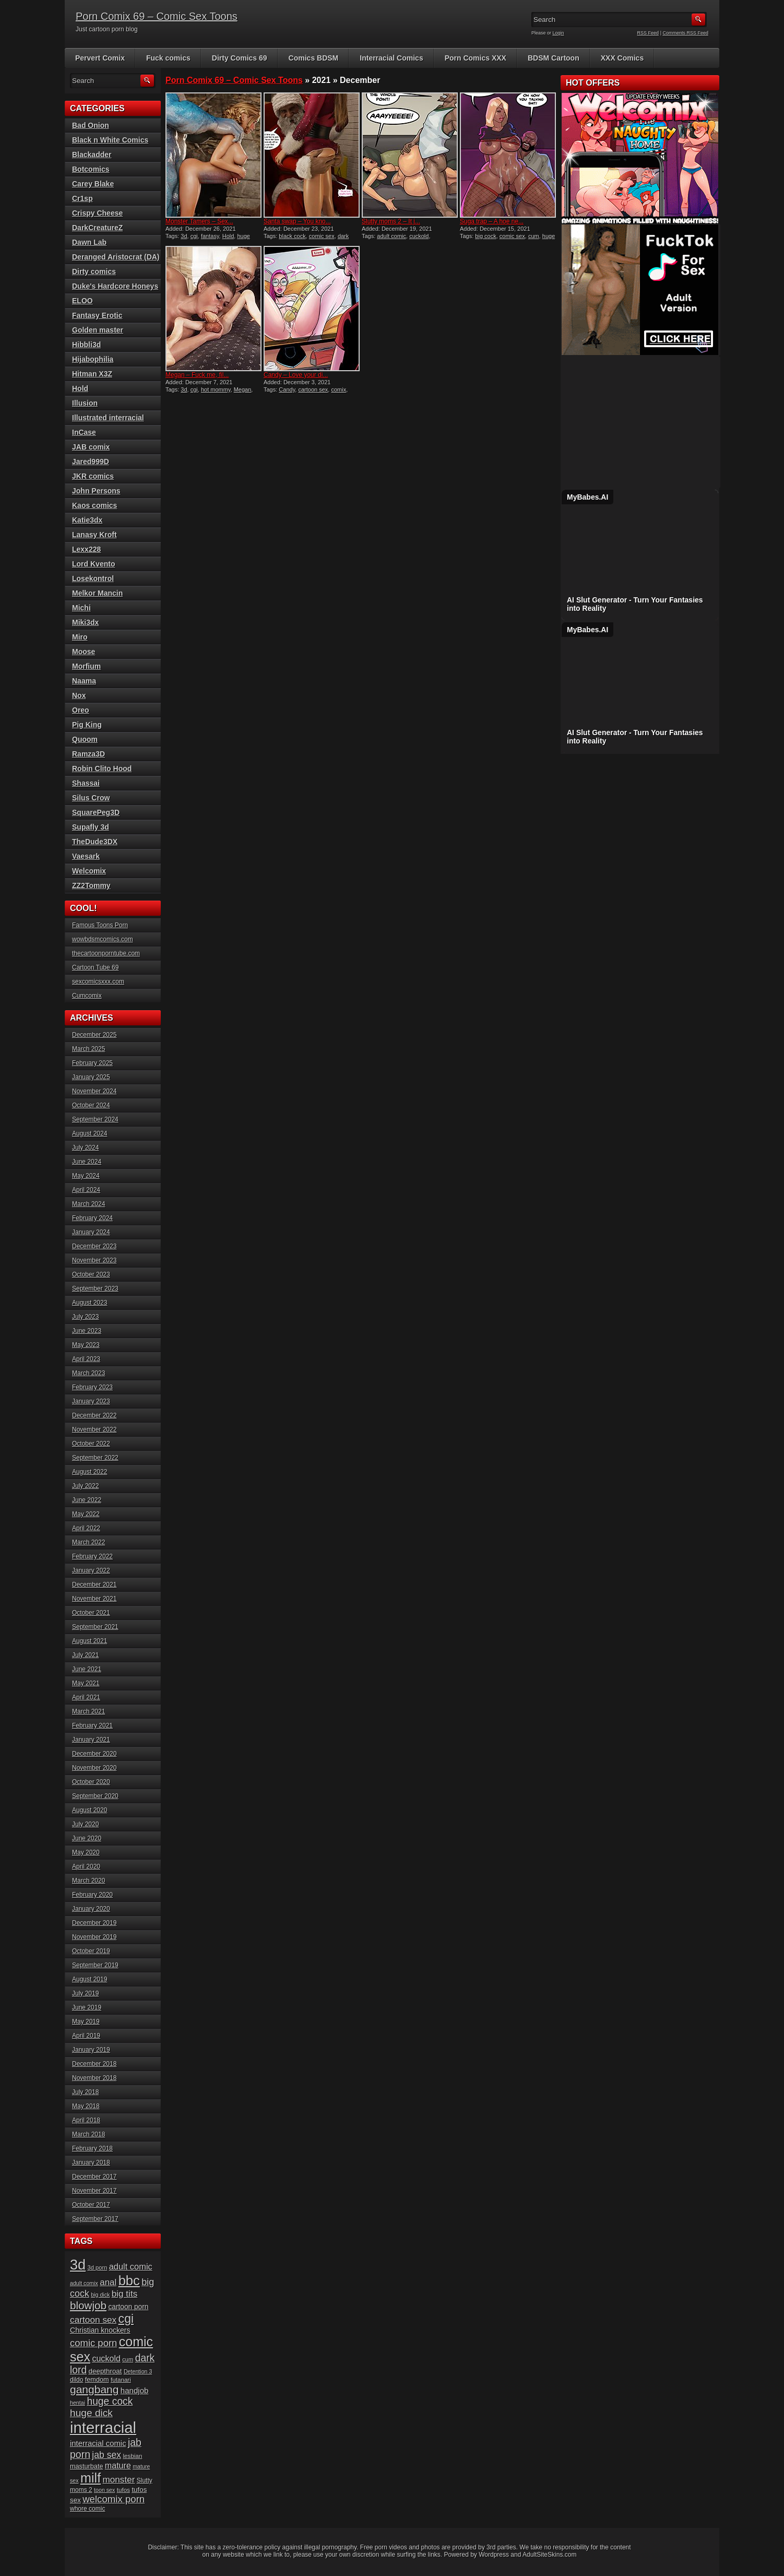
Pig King (87, 724)
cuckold (419, 236)
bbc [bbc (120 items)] (129, 2280)
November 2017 (94, 2190)
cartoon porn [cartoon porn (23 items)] (128, 2307)
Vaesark (86, 856)
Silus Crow (91, 798)
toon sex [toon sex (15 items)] (104, 2490)
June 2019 (86, 2007)
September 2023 (95, 1288)
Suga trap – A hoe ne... (492, 221)
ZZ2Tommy (91, 885)
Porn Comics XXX (475, 58)
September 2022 (95, 1457)
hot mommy (216, 389)
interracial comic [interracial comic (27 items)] (98, 2443)
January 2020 (91, 1908)
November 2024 (94, 1091)
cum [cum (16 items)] (127, 2359)
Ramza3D (88, 754)
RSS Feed (648, 33)
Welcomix (89, 871)
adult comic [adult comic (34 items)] (130, 2266)
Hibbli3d (86, 344)
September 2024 (95, 1119)
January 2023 (91, 1401)
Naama (84, 681)
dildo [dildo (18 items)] (76, 2379)
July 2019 (85, 1993)
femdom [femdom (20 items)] (97, 2379)
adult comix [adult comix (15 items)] (84, 2283)
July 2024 (85, 1147)
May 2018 (86, 2106)
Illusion (85, 403)
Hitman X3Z (92, 374)
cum (533, 236)
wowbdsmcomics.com (102, 939)
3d (184, 236)
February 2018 (92, 2148)
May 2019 (86, 2021)
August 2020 (89, 1810)
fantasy (210, 236)
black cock (292, 236)
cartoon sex (313, 389)
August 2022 (89, 1471)
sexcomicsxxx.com (98, 981)
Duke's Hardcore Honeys (115, 286)
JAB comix (91, 447)
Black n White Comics (110, 140)
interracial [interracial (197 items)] (103, 2427)
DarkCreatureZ (97, 227)
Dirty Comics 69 (239, 58)
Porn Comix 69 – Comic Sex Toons (156, 16)
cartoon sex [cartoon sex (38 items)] (93, 2319)
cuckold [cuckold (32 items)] (106, 2358)
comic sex (322, 236)
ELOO (82, 301)
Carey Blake (93, 184)
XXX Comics (622, 58)
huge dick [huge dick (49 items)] (91, 2412)
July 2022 (85, 1486)
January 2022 (91, 1570)
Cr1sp (82, 198)
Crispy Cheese (97, 213)
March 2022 (88, 1542)
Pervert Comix (100, 58)
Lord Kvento (93, 564)
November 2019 (94, 1937)
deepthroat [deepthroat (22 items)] (105, 2371)
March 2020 (88, 1880)
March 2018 (88, 2134)
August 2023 (89, 1302)
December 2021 (94, 1584)
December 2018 (94, 2063)
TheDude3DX (94, 841)
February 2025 (92, 1063)
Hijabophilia (92, 359)
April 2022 (86, 1528)
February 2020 (92, 1894)
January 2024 (91, 1232)
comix (338, 389)
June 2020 (86, 1838)
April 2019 (86, 2035)
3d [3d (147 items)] (78, 2264)
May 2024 (86, 1175)
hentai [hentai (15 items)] (77, 2403)
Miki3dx (85, 622)
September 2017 (95, 2219)
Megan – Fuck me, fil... (197, 375)
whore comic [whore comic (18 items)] (87, 2508)
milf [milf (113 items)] (90, 2478)
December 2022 (94, 1415)
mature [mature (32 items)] (118, 2465)
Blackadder (91, 154)
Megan (243, 389)
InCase (84, 432)
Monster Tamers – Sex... (199, 221)
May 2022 (86, 1514)
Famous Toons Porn (100, 925)
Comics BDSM (314, 58)
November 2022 (94, 1429)
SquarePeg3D (96, 812)
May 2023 (86, 1345)
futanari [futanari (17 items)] (121, 2379)
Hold (228, 236)
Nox (79, 695)
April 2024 (86, 1190)
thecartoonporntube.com (106, 953)
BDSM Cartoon (553, 58)
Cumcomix (87, 995)
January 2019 (91, 2049)
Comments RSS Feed (685, 33)
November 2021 (94, 1598)
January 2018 (91, 2162)
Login (558, 33)
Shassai (86, 783)
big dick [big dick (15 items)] (100, 2294)
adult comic (391, 236)
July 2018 (85, 2092)
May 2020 (86, 1852)
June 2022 (86, 1500)
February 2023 (92, 1387)
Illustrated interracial (108, 417)
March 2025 (88, 1049)
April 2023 (86, 1359)
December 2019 (94, 1923)
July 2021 (85, 1655)
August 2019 (89, 1979)
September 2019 (95, 1965)
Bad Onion (90, 125)
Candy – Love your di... (296, 375)
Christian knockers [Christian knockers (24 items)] (100, 2330)
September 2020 (95, 1796)
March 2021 (88, 1711)
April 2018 (86, 2120)
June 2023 (86, 1330)
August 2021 (89, 1641)
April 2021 (86, 1697)
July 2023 (85, 1316)
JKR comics (93, 476)
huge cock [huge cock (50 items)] (110, 2401)
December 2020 (94, 1753)
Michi (81, 608)
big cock (485, 236)
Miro (80, 637)
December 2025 (94, 1034)
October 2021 (91, 1612)
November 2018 (94, 2078)
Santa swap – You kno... (297, 221)
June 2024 (86, 1161)
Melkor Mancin (97, 593)
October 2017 (91, 2204)
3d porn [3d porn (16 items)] (98, 2267)
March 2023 (88, 1373)
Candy (287, 389)
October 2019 (91, 1951)
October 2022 (91, 1443)
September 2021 (95, 1626)
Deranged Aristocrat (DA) (116, 257)
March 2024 (88, 1204)
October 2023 (91, 1274)
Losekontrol (93, 578)
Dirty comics (94, 271)
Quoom (85, 739)
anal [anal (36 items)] (108, 2282)
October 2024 (91, 1105)
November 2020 (94, 1767)
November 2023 (94, 1260)
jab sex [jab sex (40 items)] (106, 2455)
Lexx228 (86, 549)
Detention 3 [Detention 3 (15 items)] (138, 2371)
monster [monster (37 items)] (119, 2480)
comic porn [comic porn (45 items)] (93, 2342)
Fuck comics (168, 58)
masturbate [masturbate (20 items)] (86, 2466)
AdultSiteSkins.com (549, 2554)
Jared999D (90, 461)
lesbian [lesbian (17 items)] (132, 2455)
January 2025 (91, 1077)
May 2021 (86, 1683)
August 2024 (89, 1133)
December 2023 (94, 1246)
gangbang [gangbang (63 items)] (94, 2389)
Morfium (86, 666)
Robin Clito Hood (102, 768)
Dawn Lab (89, 242)
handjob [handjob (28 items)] (135, 2390)
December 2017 (94, 2176)
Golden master (97, 330)
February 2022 (92, 1556)
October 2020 (91, 1782)
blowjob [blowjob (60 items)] (88, 2305)
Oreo (80, 710)
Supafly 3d (90, 827)
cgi (194, 236)
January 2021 (91, 1739)
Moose (83, 651)
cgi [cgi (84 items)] (126, 2318)
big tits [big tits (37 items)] (124, 2294)
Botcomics (91, 169)
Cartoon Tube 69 (95, 967)
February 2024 (92, 1218)
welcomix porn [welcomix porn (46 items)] (113, 2499)
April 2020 (86, 1866)
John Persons (96, 491)
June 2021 (86, 1669)
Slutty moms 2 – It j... (391, 221)
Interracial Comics (391, 58)
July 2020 (85, 1824)
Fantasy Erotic (97, 315)
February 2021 (92, 1725)
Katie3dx (87, 520)
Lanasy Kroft (94, 534)
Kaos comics (94, 505)
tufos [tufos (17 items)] (123, 2489)
